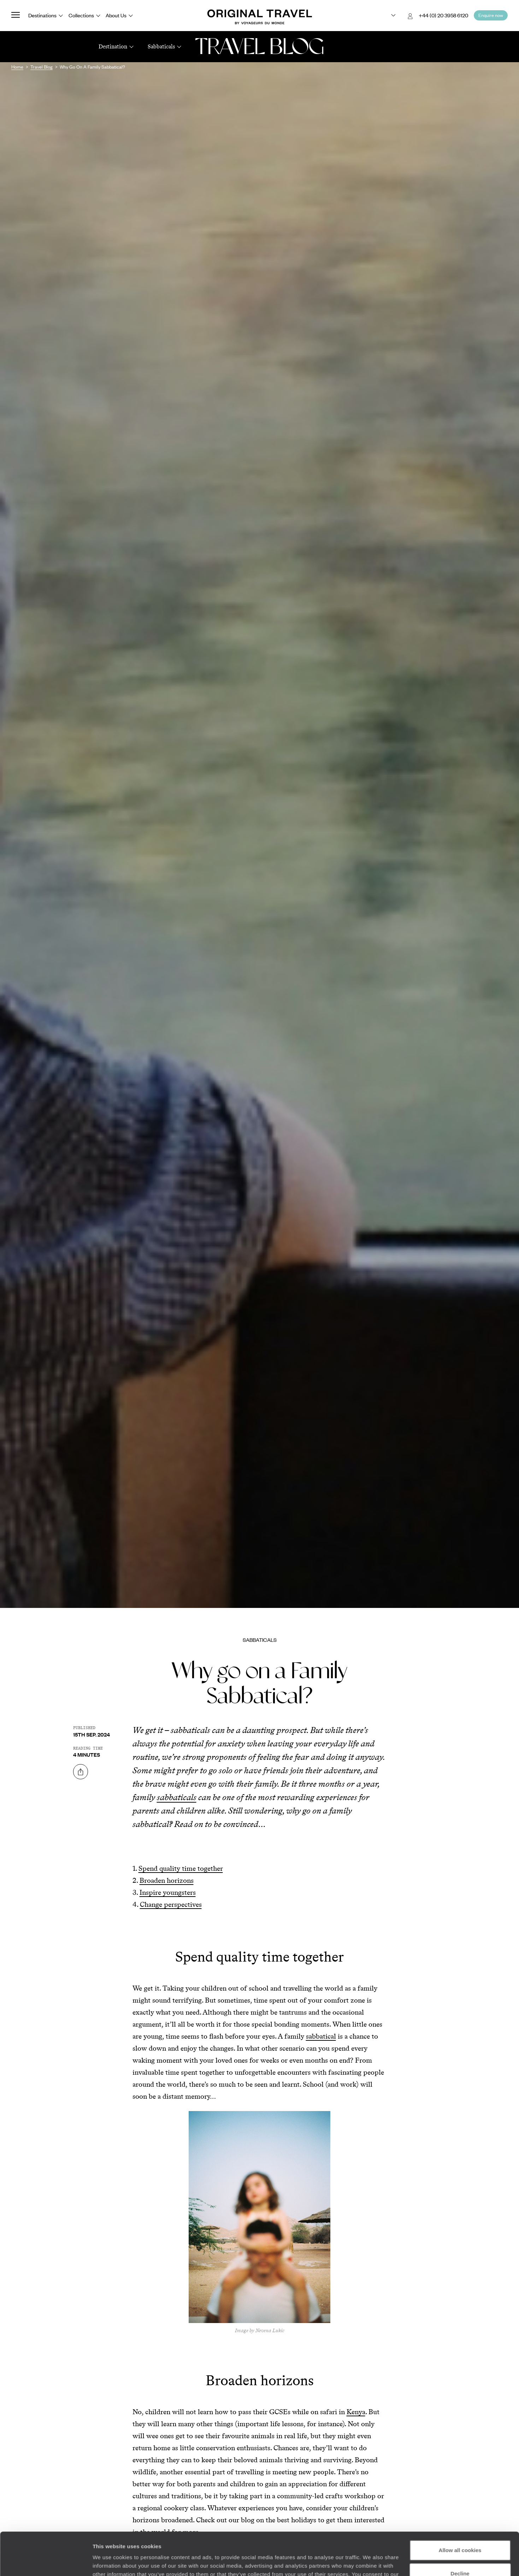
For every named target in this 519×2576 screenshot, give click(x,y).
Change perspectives (171, 1904)
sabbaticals (176, 1797)
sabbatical (321, 2036)
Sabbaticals (260, 1639)
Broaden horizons (167, 1880)
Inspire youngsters (168, 1892)
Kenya (356, 2411)
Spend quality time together (180, 1868)
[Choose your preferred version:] (388, 15)
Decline (459, 2533)
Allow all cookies (460, 2510)
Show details (109, 2562)
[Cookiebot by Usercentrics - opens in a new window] (46, 2562)
